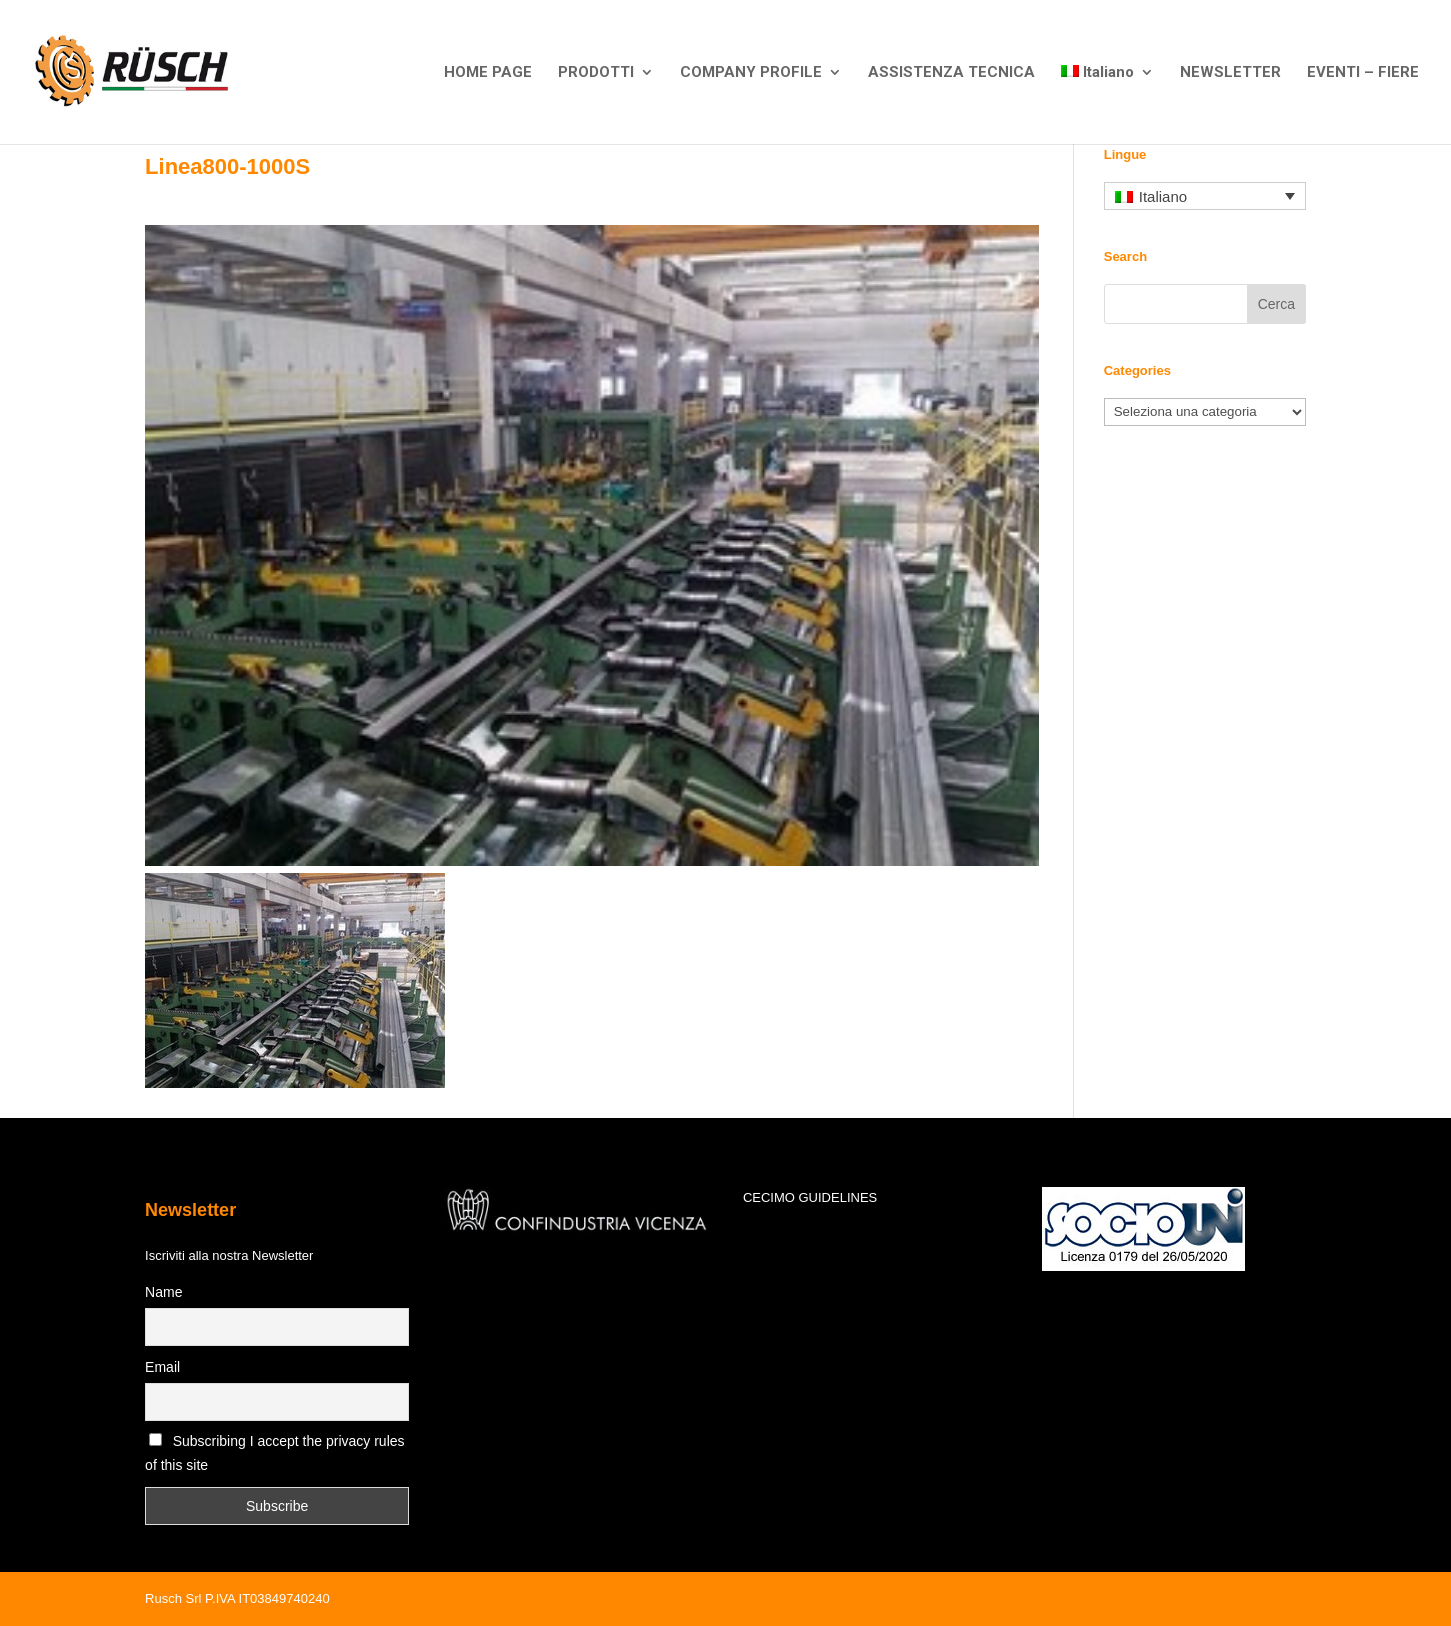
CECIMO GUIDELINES (810, 1197)
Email (162, 1367)
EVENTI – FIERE (1363, 73)
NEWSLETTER (1230, 73)
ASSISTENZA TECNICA (951, 73)
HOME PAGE (488, 73)
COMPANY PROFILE (751, 73)
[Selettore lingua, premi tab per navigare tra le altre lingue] (1205, 196)
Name (163, 1292)
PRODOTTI (596, 73)
